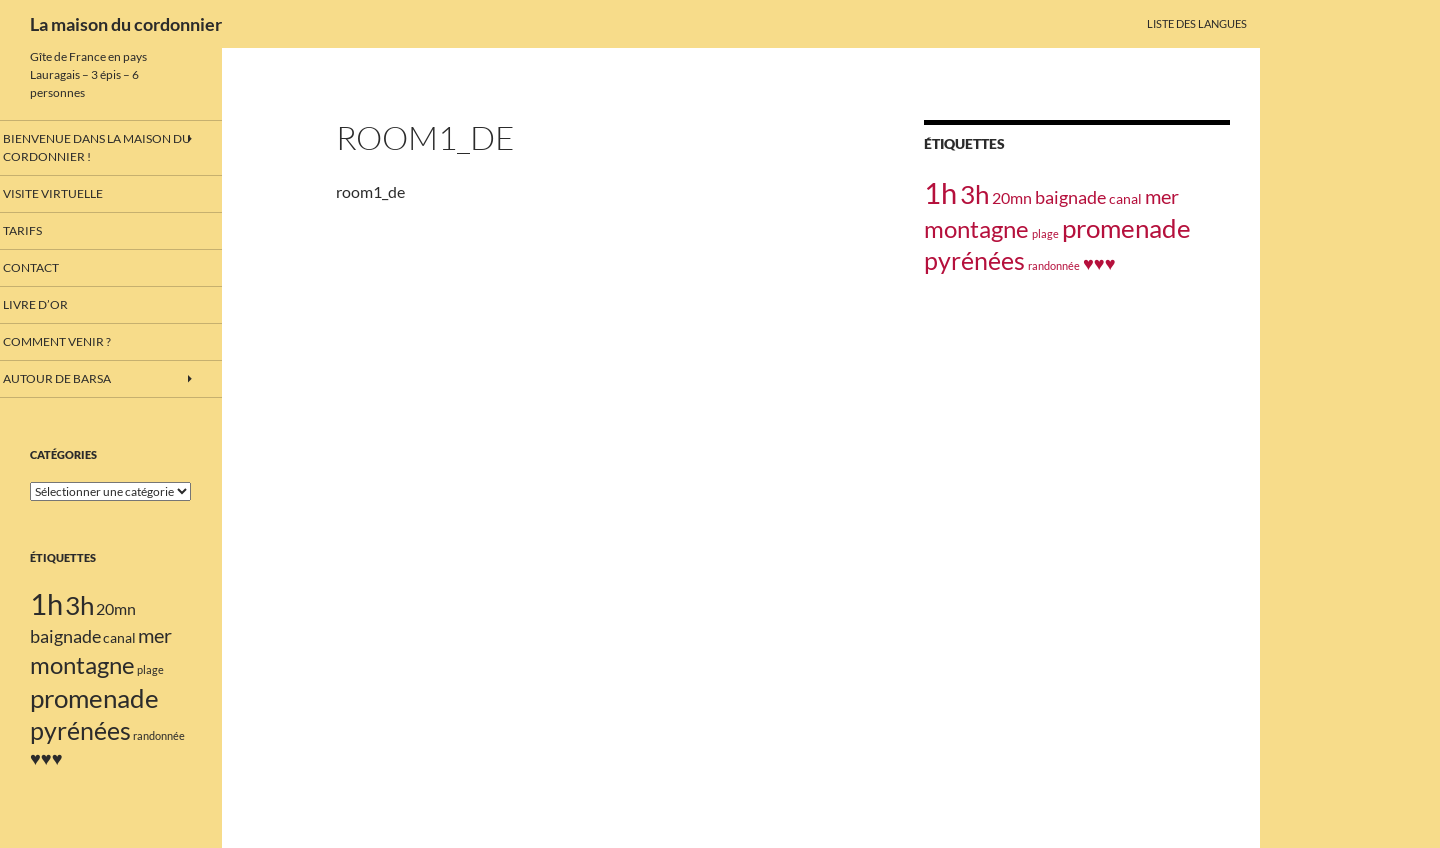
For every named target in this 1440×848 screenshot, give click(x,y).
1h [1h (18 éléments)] (940, 192)
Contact (55, 267)
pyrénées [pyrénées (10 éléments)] (974, 260)
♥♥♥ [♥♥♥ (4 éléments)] (1099, 263)
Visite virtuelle (74, 192)
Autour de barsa (78, 380)
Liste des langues (1197, 23)
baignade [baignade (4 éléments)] (1070, 197)
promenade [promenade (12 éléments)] (1126, 228)
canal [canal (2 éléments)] (1125, 198)
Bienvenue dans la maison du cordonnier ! (105, 147)
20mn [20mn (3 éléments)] (1012, 197)
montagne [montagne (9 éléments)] (976, 228)
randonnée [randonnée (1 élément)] (1054, 265)
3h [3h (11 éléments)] (974, 194)
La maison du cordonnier (126, 24)
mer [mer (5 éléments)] (1162, 196)
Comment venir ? (78, 342)
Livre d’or (58, 305)
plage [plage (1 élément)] (1045, 233)
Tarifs (47, 230)
